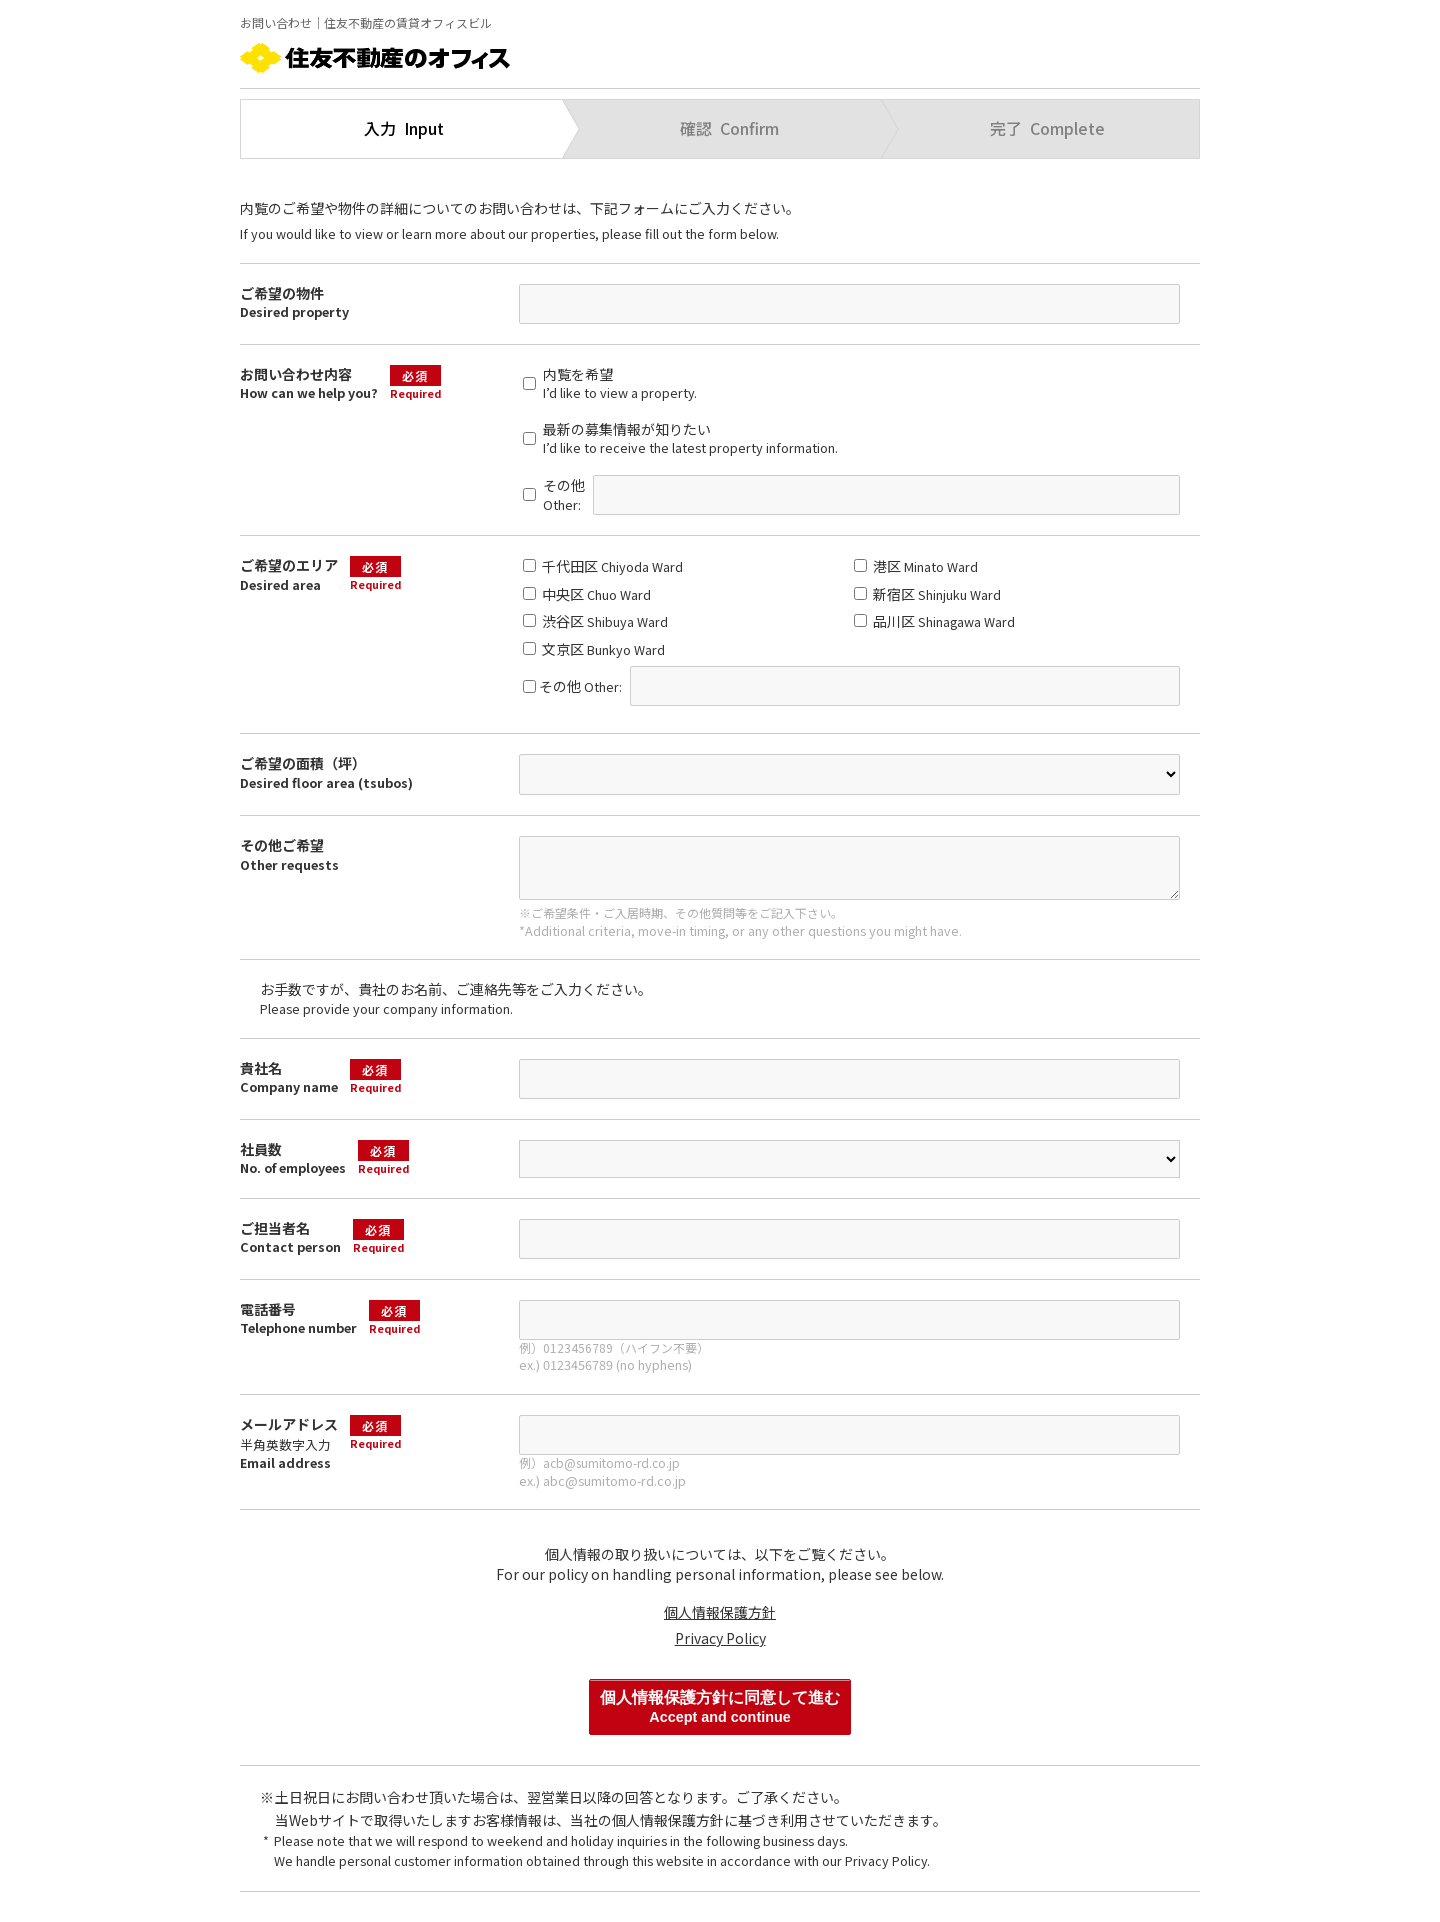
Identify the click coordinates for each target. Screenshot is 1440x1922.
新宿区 (927, 594)
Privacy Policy (720, 1638)
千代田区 (603, 566)
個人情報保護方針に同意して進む (720, 1707)
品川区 (934, 621)
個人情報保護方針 (720, 1612)
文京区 (594, 649)
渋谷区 (595, 621)
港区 (916, 566)
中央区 (587, 594)
